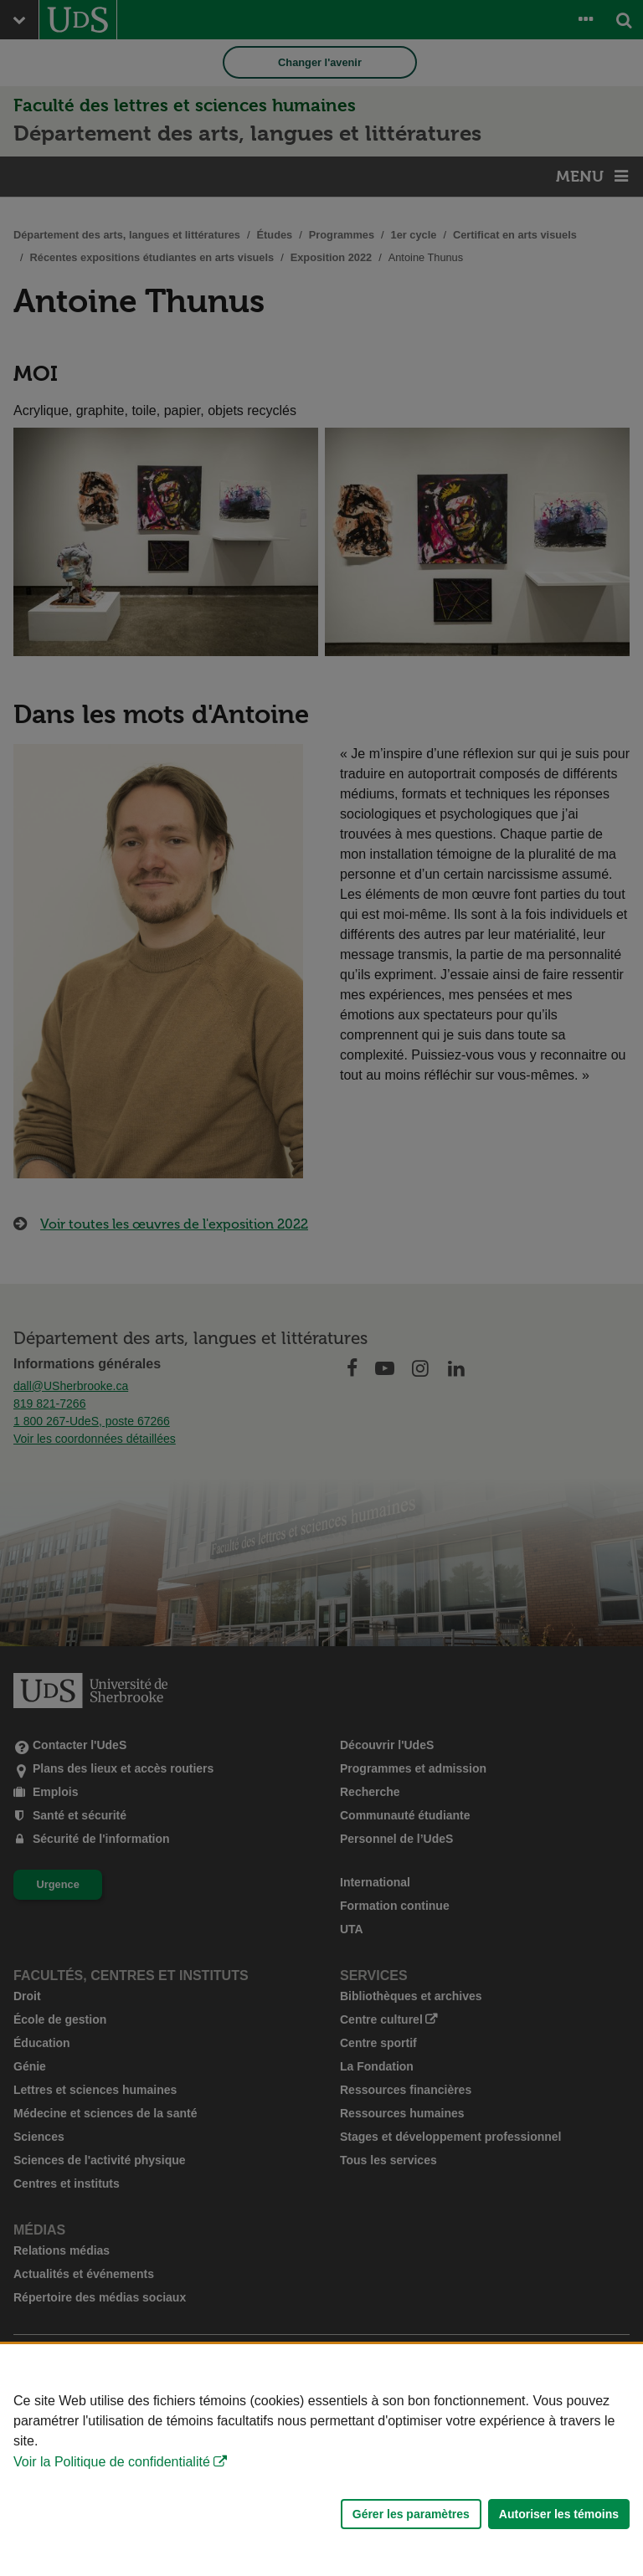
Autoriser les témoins (559, 2514)
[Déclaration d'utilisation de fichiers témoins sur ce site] (321, 2460)
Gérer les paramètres (411, 2514)
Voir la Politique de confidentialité (111, 2462)
